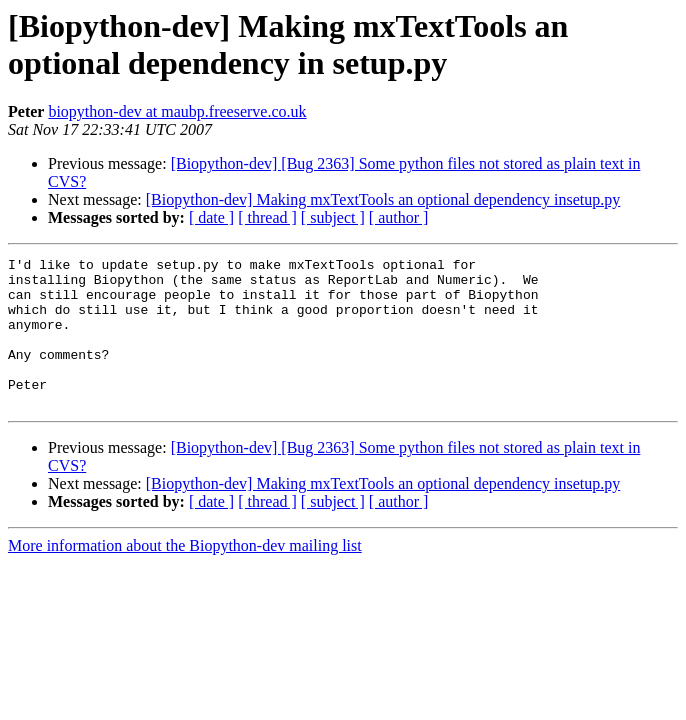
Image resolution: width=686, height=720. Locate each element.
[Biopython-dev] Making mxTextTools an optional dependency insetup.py (383, 199)
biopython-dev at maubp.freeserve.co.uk (177, 111)
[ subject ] (333, 217)
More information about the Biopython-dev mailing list (185, 575)
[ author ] (399, 217)
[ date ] (211, 217)
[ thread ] (267, 217)
